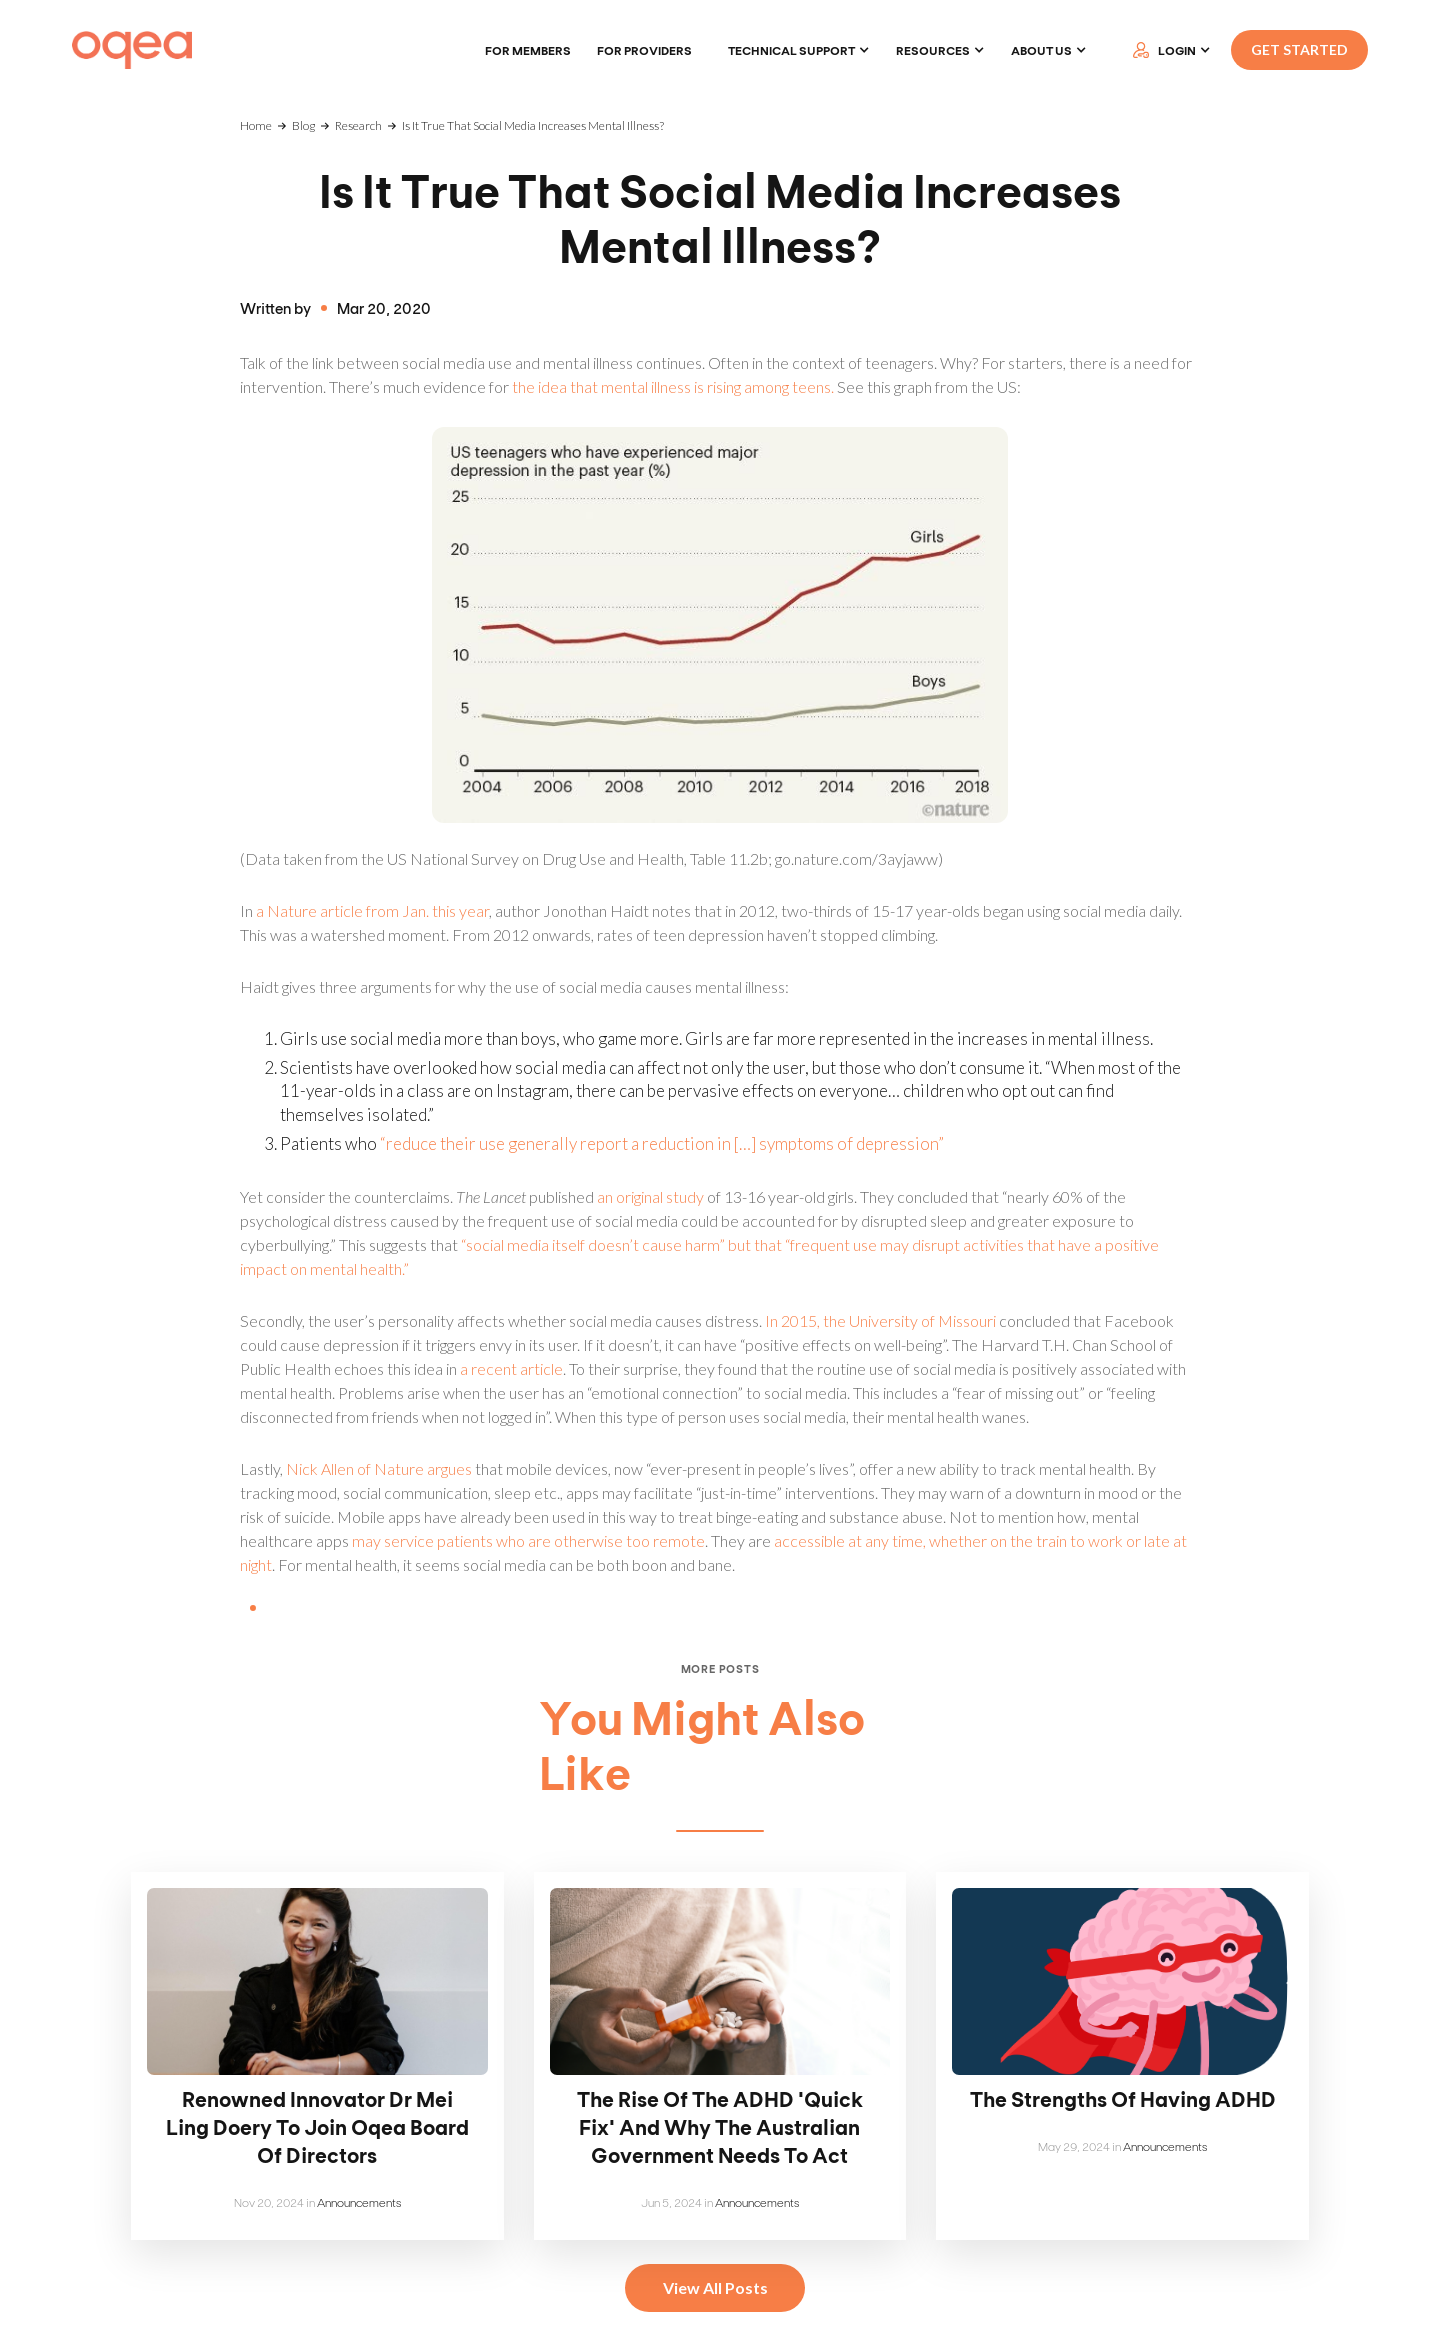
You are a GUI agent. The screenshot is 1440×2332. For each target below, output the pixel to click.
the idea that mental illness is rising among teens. (673, 386)
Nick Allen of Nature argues (379, 1468)
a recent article (511, 1368)
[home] (132, 50)
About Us (1041, 50)
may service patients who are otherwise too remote (528, 1540)
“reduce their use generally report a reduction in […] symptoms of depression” (662, 1143)
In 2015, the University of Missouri (880, 1320)
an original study (650, 1196)
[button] (799, 50)
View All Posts (715, 2287)
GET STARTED (1299, 49)
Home (256, 125)
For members (528, 50)
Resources (933, 50)
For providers (644, 50)
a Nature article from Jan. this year (372, 910)
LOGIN (1177, 50)
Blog (303, 125)
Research (358, 125)
